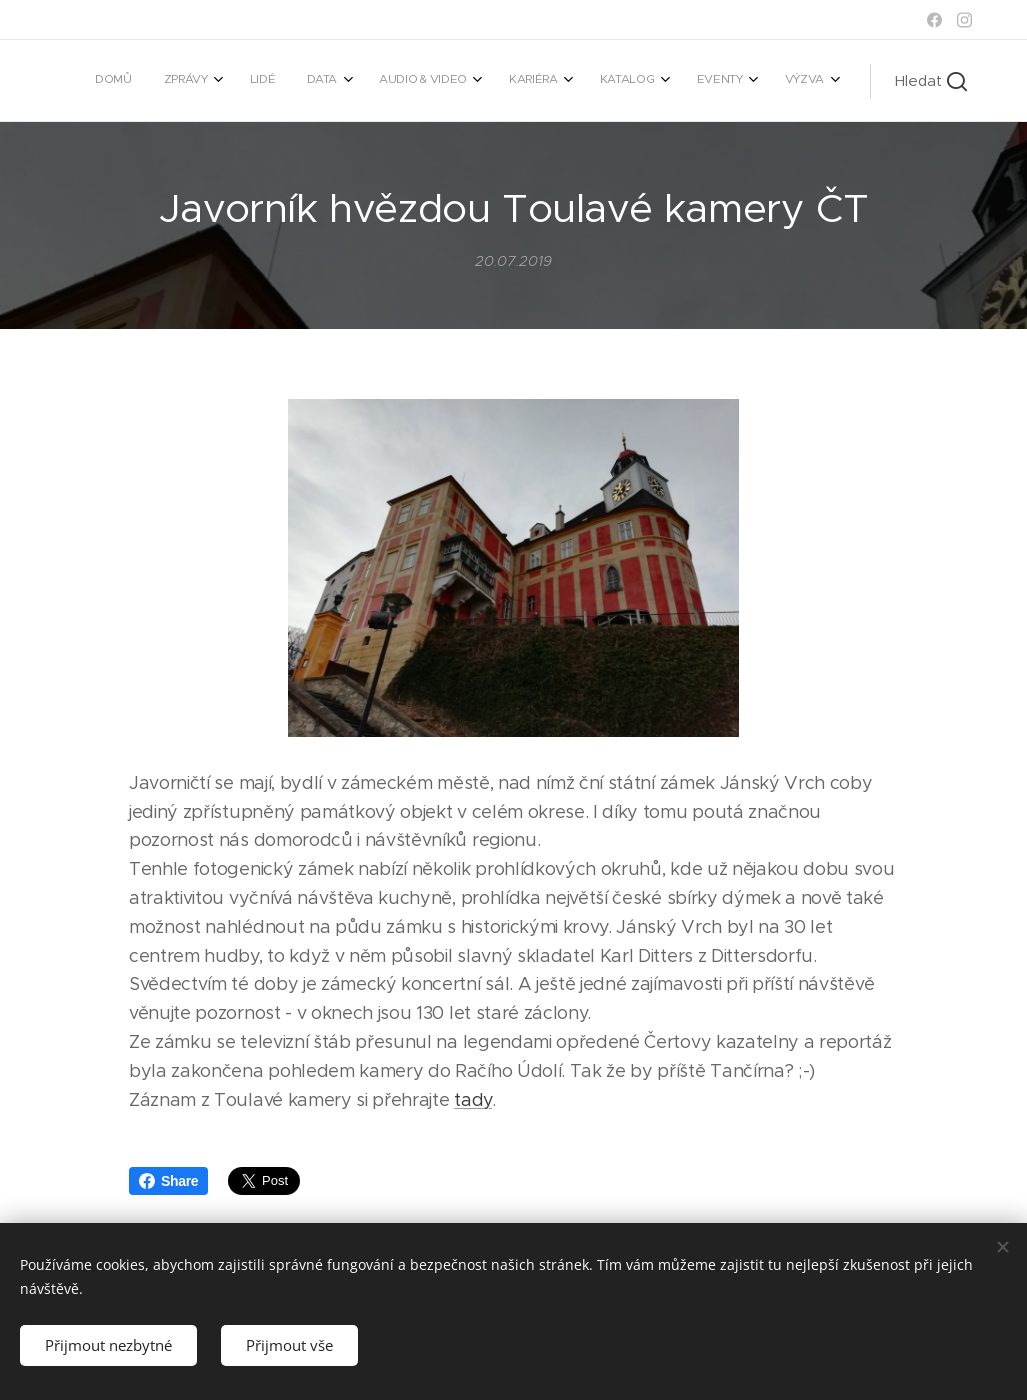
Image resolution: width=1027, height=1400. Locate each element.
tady (473, 1100)
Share (168, 1181)
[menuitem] (513, 81)
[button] (931, 81)
